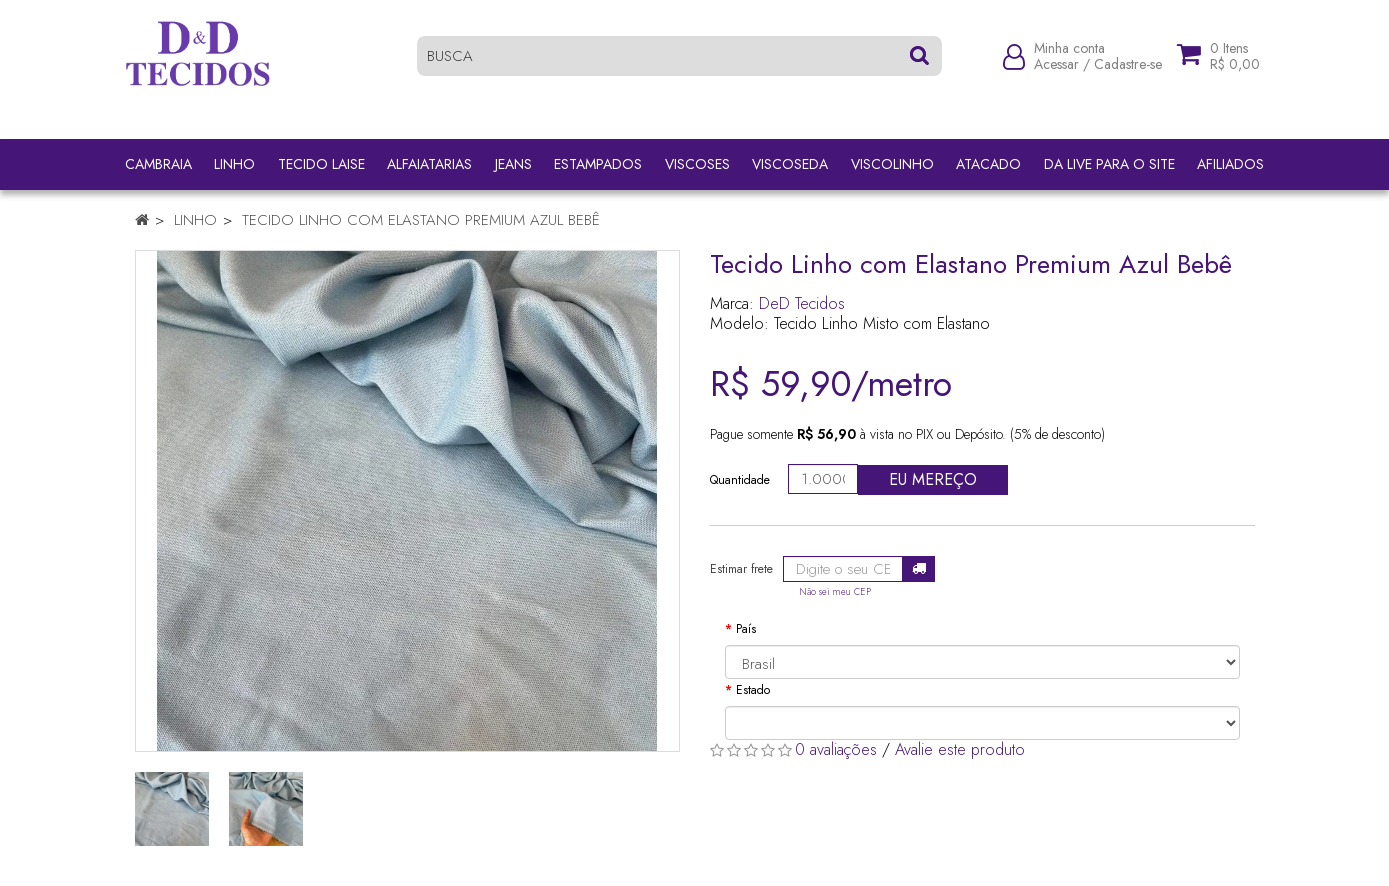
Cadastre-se (1128, 72)
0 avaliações (836, 749)
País (746, 629)
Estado (753, 690)
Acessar (1056, 72)
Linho (195, 220)
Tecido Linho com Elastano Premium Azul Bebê (421, 220)
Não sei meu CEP (835, 592)
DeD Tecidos (802, 303)
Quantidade (740, 480)
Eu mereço (933, 479)
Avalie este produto (960, 749)
